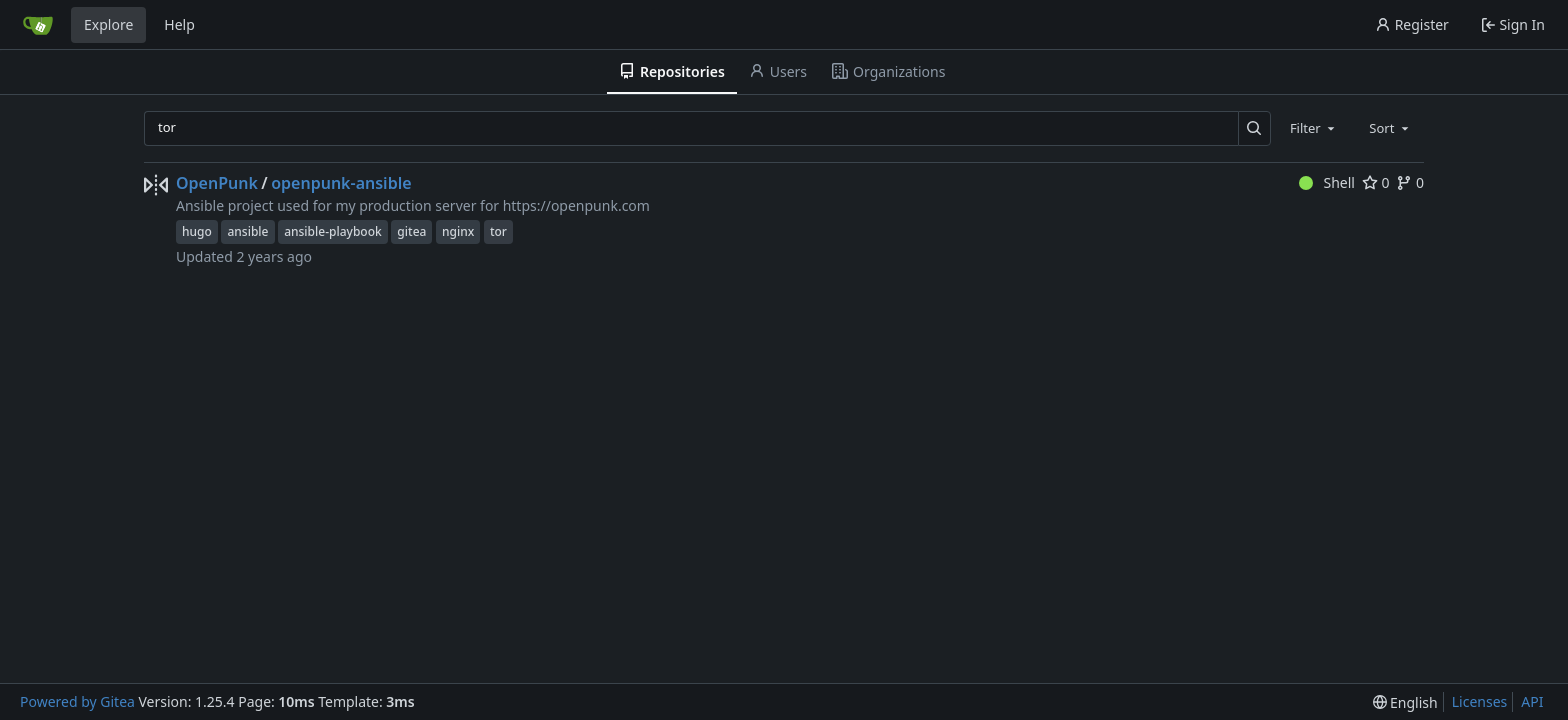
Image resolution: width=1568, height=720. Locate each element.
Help (179, 24)
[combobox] (1314, 128)
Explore (108, 24)
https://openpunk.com (576, 205)
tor (498, 231)
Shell (1327, 182)
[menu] (1405, 702)
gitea (411, 231)
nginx (458, 231)
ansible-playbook (333, 231)
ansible (247, 231)
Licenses (1480, 701)
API (1532, 701)
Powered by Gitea (77, 701)
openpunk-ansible (341, 183)
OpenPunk (217, 183)
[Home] (38, 25)
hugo (197, 231)
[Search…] (1254, 128)
